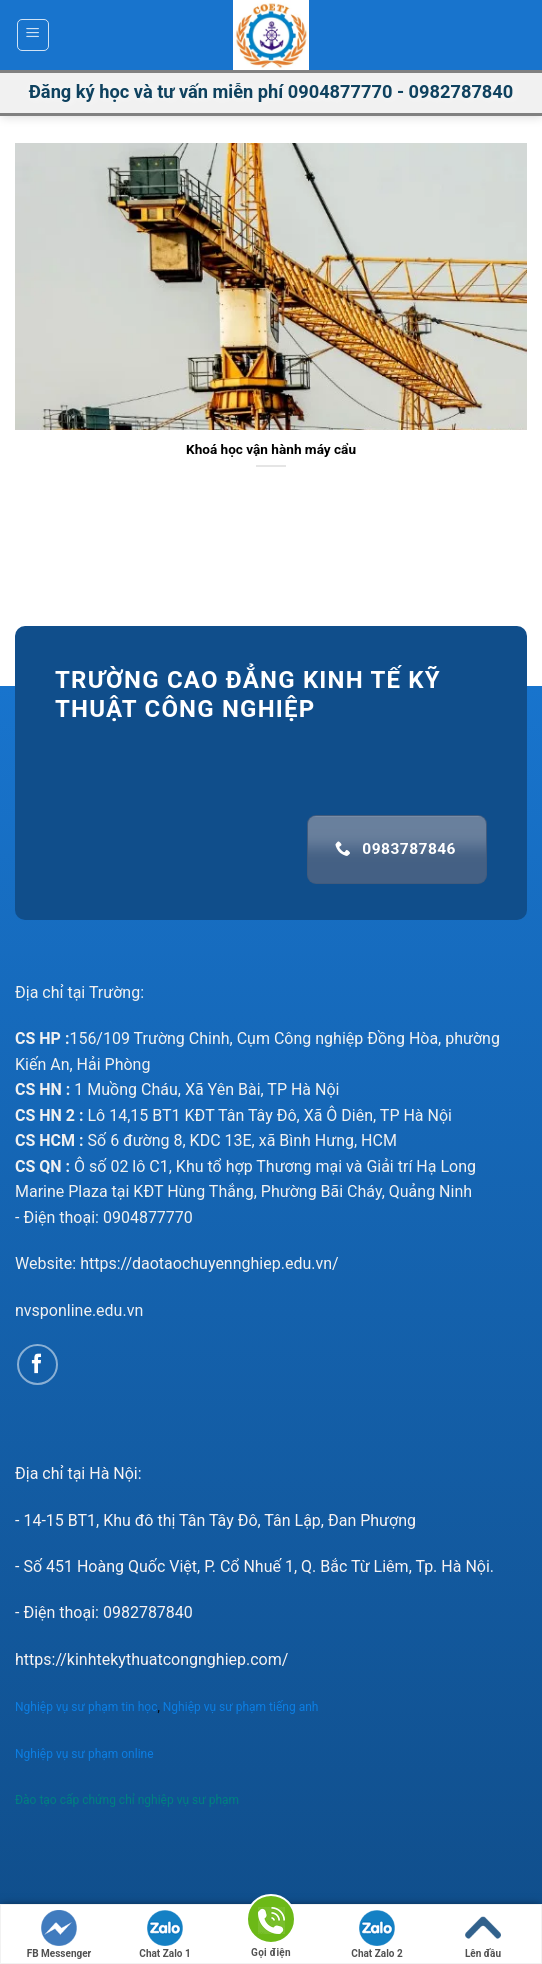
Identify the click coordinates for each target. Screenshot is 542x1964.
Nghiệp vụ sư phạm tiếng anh (242, 1707)
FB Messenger (59, 1934)
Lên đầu (483, 1934)
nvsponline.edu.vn (79, 1310)
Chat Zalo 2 (376, 1934)
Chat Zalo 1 (164, 1934)
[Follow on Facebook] (37, 1364)
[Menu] (33, 35)
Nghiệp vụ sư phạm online (84, 1754)
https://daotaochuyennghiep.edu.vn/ (209, 1263)
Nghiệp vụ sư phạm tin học (86, 1707)
